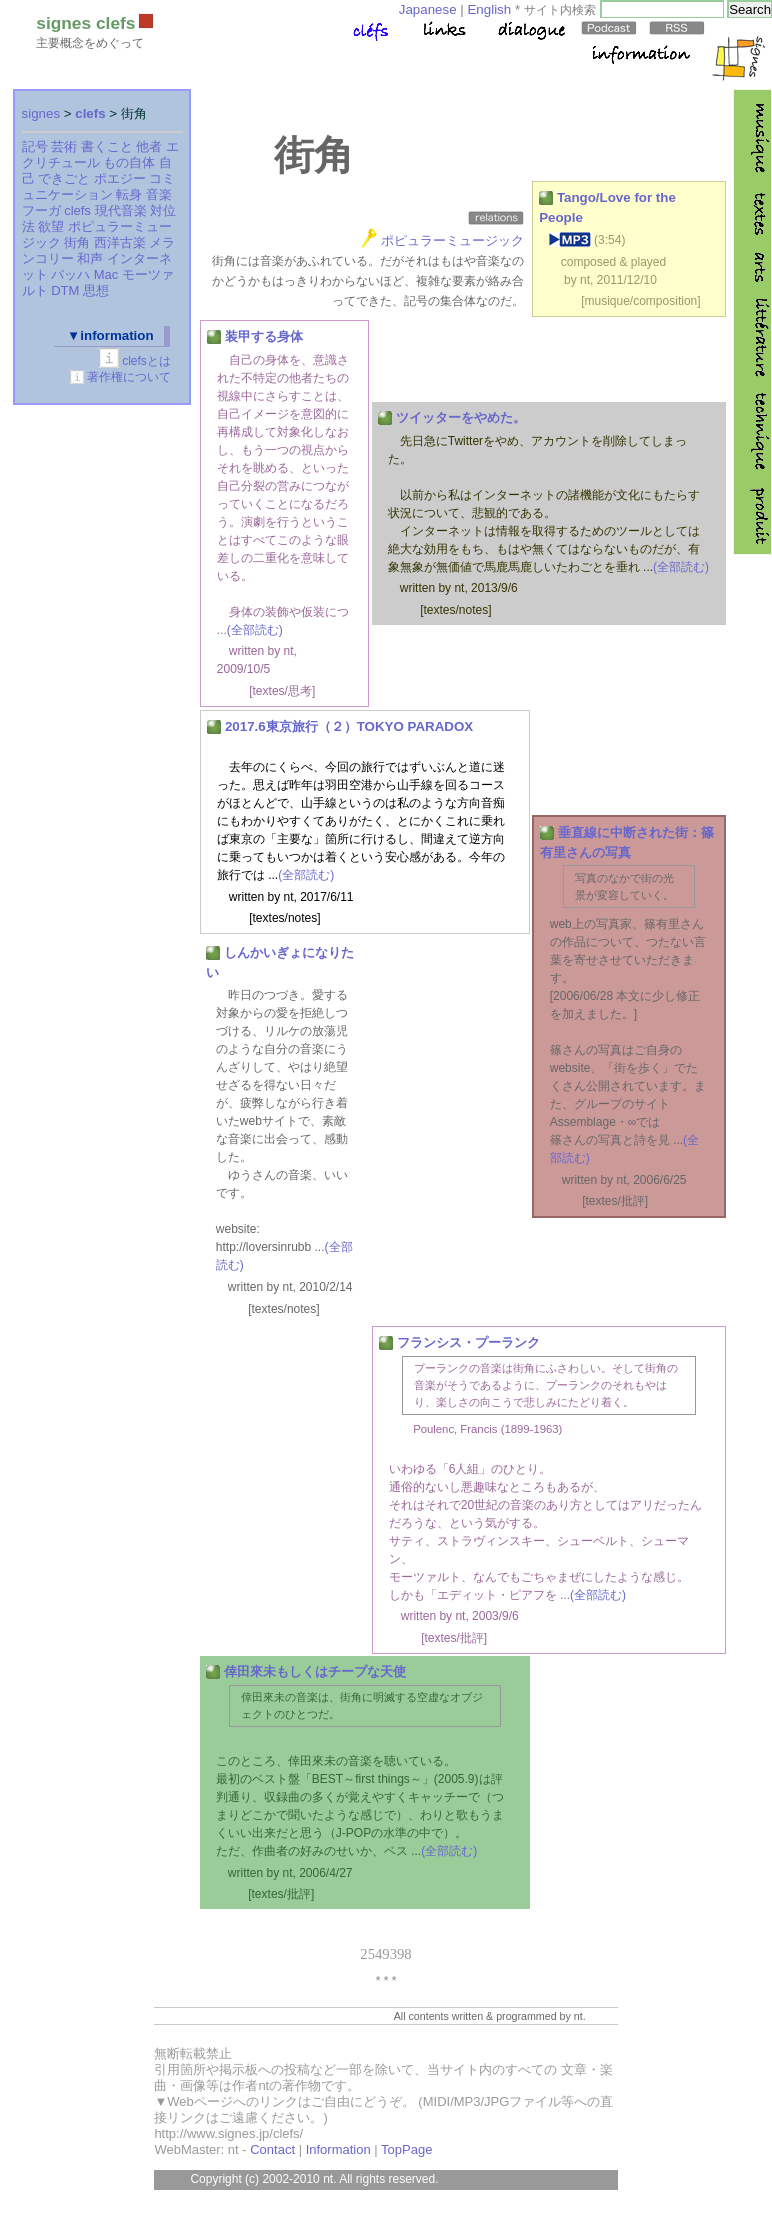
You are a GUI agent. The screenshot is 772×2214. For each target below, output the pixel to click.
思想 (96, 290)
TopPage (406, 2149)
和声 (90, 258)
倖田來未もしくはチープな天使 (315, 1671)
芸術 (64, 146)
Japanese (428, 9)
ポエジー (120, 178)
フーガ (41, 210)
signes (41, 113)
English (489, 9)
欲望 (51, 226)
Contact (272, 2149)
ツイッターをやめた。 (461, 417)
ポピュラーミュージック (452, 240)
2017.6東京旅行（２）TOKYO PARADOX (349, 726)
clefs (90, 113)
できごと (64, 178)
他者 (149, 146)
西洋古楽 (120, 242)
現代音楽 (121, 210)
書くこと (107, 146)
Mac (106, 274)
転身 (129, 194)
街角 (77, 242)
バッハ (70, 274)
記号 (35, 146)
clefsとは (146, 361)
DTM (65, 290)
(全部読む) (255, 630)
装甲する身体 (264, 336)
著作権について (129, 377)
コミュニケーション (99, 186)
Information (338, 2149)
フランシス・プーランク (468, 1342)
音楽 (159, 194)
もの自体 (129, 162)
